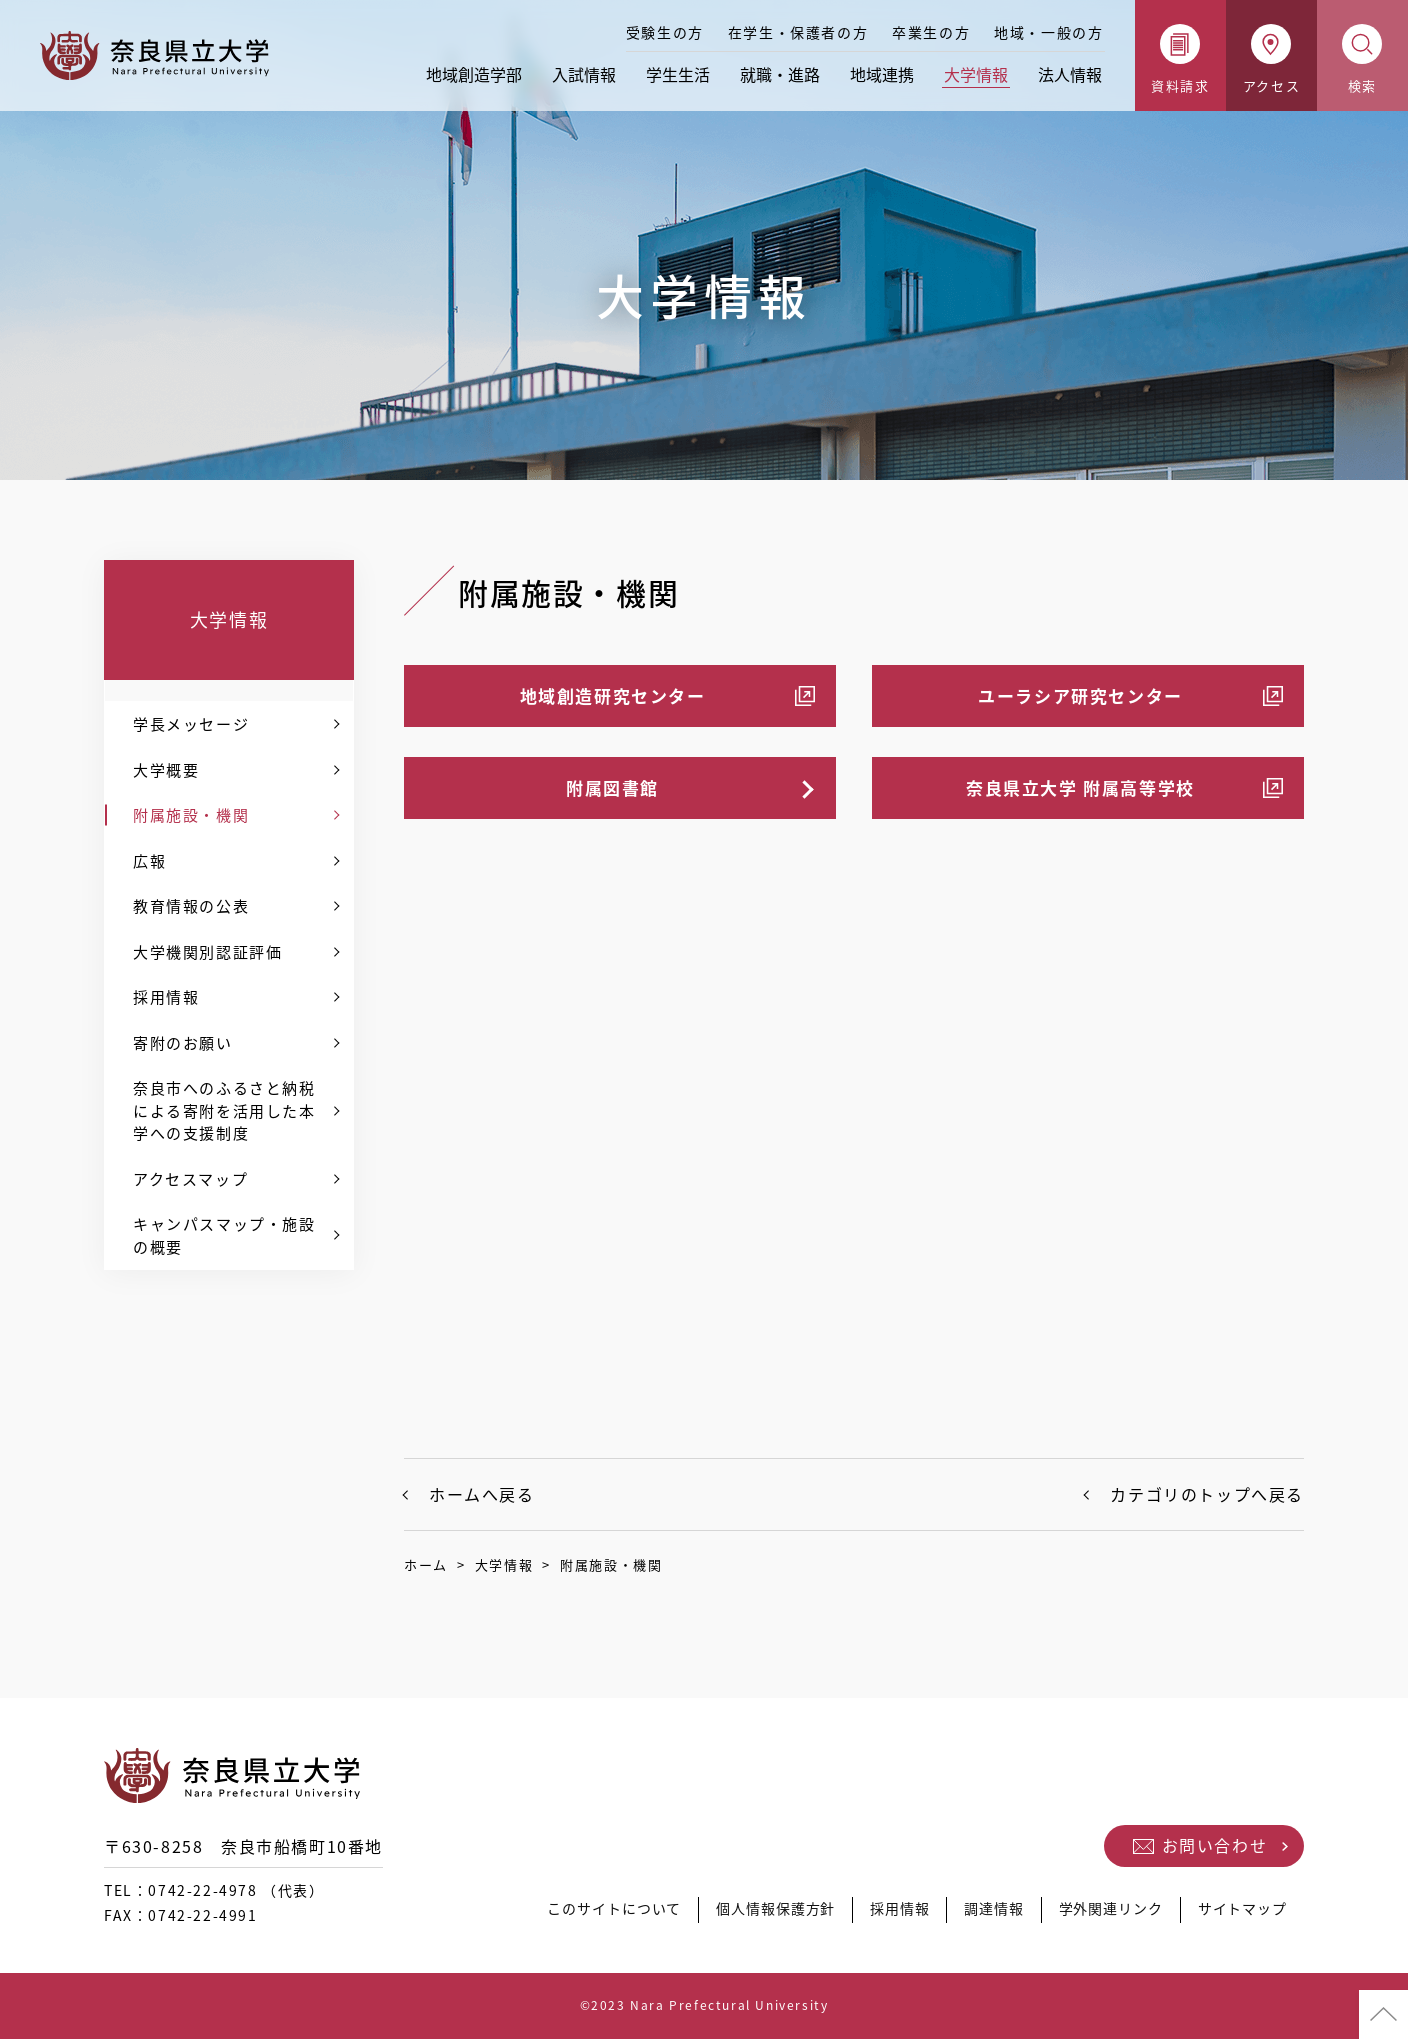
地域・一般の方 (1048, 32)
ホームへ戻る (482, 1494)
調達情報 (984, 1914)
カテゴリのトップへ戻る (1207, 1494)
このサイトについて (591, 1914)
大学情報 (976, 74)
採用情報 (166, 997)
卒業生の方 (931, 32)
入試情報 (584, 74)
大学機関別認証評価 (207, 952)
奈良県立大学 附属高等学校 (1080, 787)
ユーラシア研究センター (1080, 695)
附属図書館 (612, 787)
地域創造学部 (474, 74)
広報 (149, 861)
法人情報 (1070, 74)
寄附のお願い (183, 1043)
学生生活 (678, 74)
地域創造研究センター (613, 695)
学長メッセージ (191, 724)
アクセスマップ (190, 1179)
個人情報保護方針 (758, 1914)
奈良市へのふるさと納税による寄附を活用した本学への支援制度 (224, 1110)
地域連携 (882, 74)
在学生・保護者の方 (798, 32)
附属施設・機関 (191, 815)
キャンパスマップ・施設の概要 (224, 1235)
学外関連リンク (1104, 1914)
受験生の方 (665, 32)
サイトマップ (1241, 1914)
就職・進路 (780, 74)
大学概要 (166, 770)
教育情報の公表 (191, 906)
